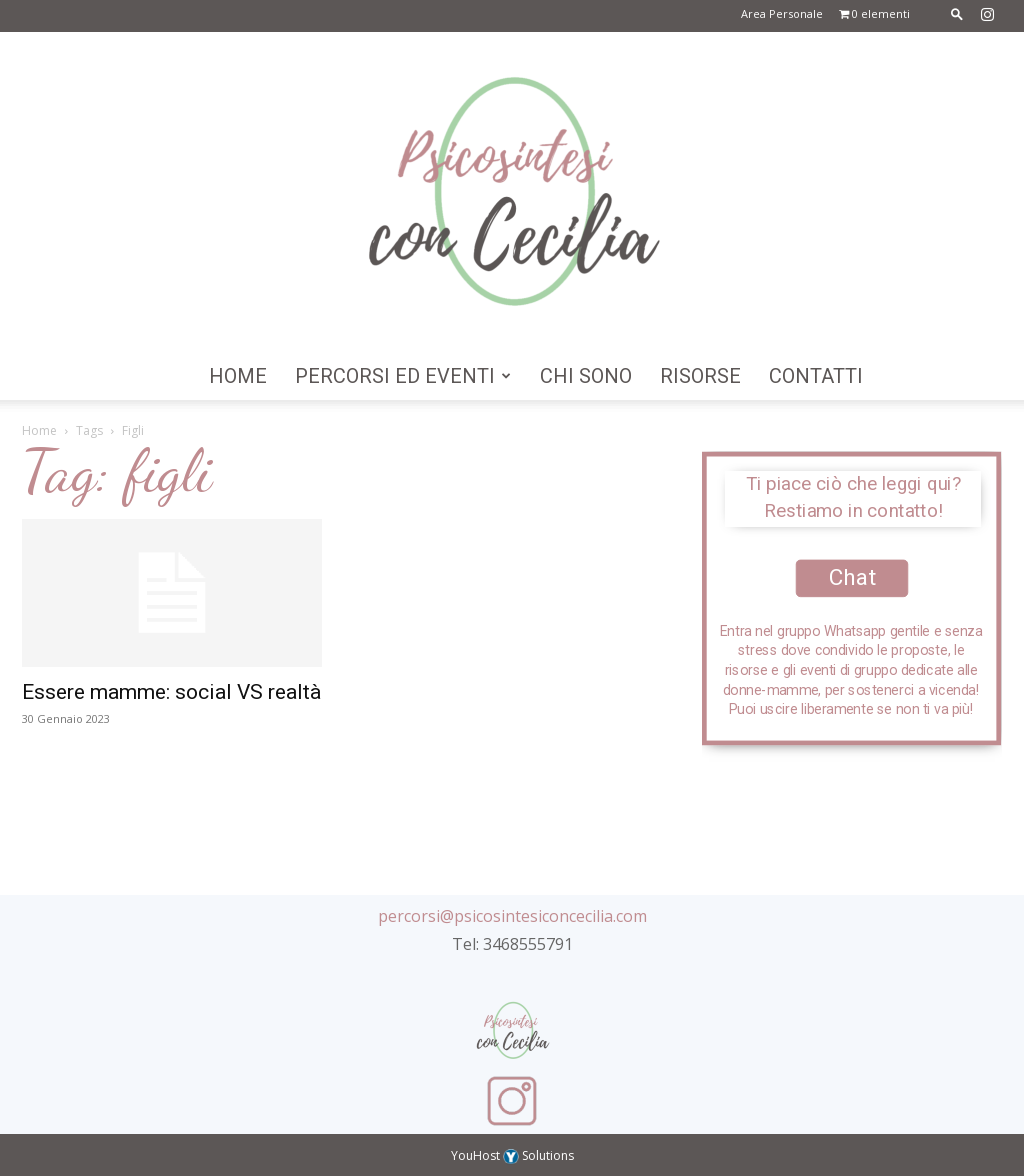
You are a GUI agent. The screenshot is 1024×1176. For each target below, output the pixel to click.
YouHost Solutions (512, 1155)
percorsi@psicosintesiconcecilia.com (512, 916)
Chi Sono (586, 376)
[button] (957, 13)
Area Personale (782, 13)
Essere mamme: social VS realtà (171, 692)
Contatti (816, 376)
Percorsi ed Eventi (403, 376)
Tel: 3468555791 (512, 944)
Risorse (700, 376)
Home (238, 376)
